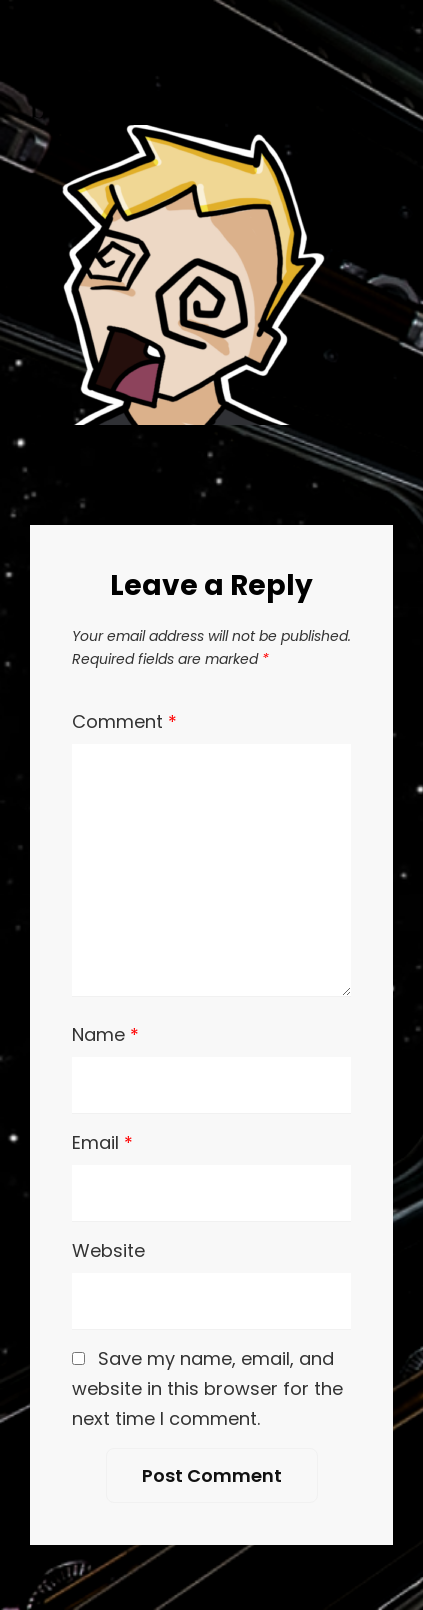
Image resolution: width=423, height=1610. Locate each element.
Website (108, 1250)
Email (102, 1142)
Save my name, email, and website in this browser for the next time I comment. (207, 1388)
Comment (124, 721)
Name (105, 1034)
